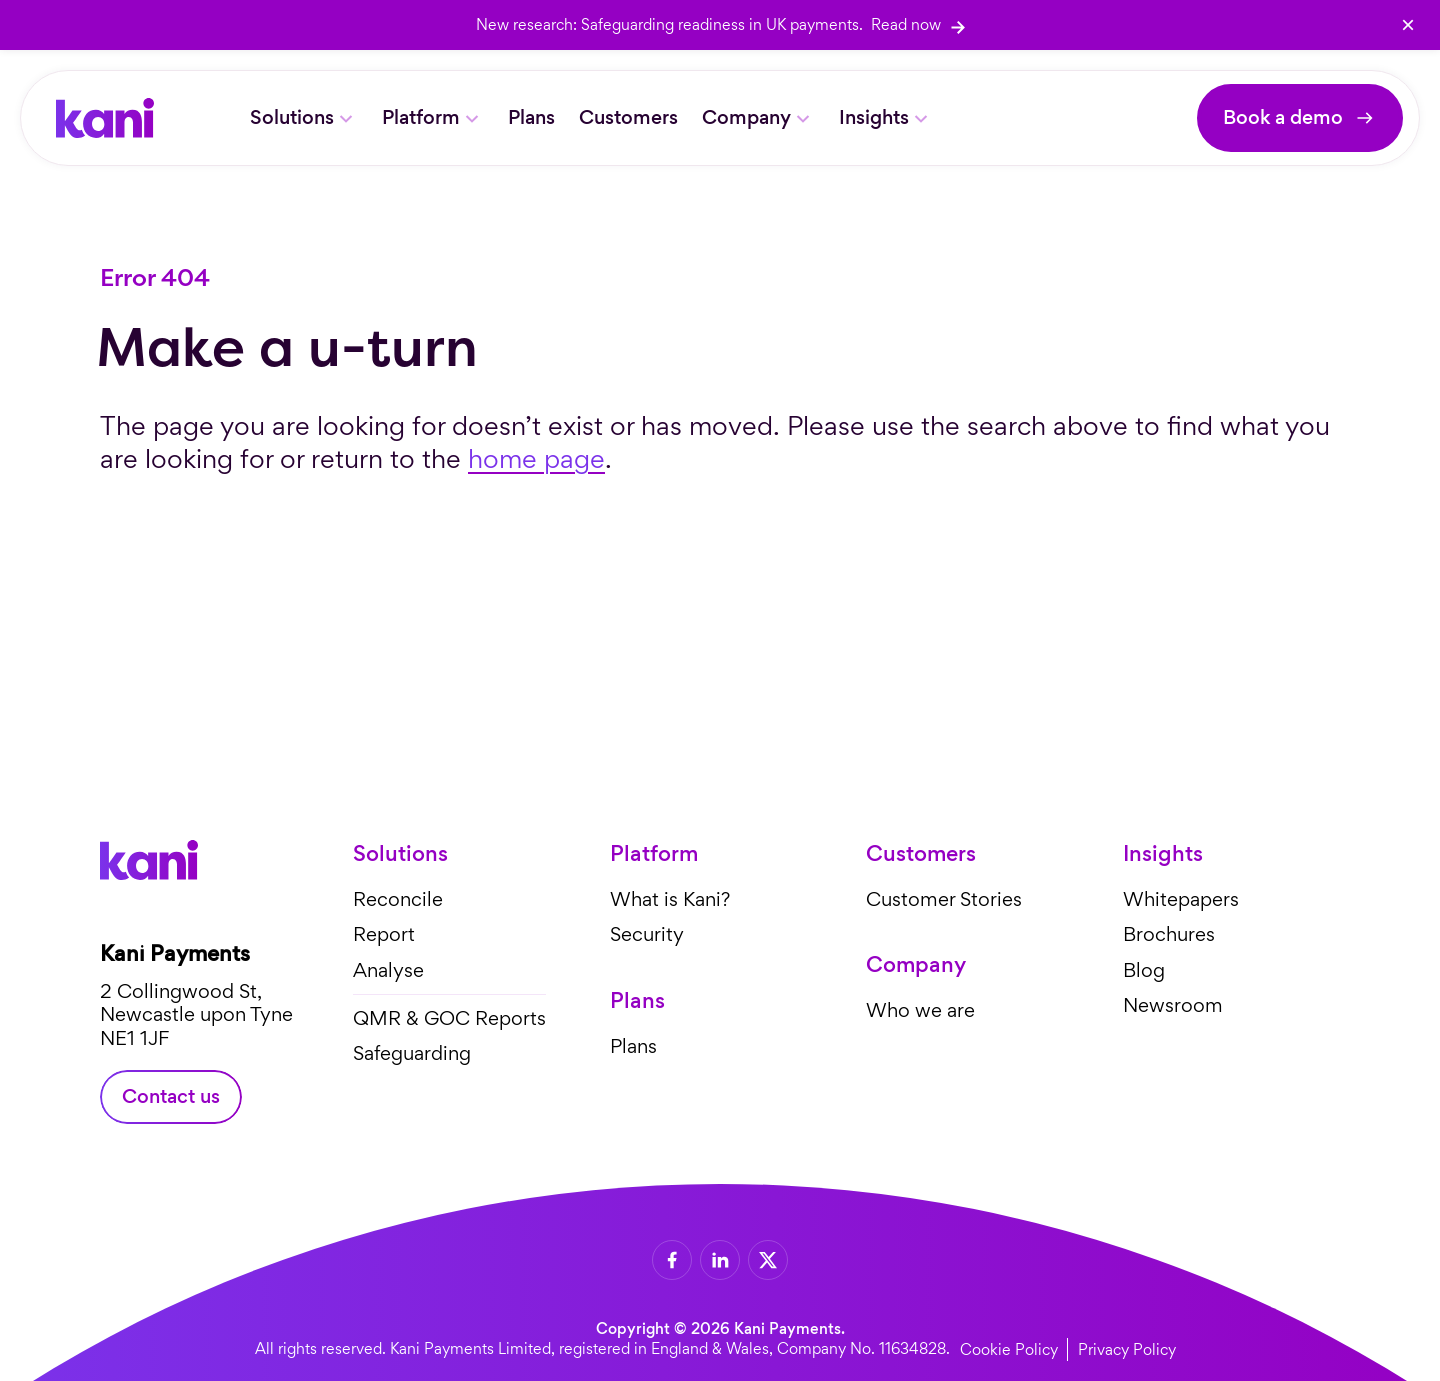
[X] (768, 1260)
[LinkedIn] (720, 1260)
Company (746, 117)
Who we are (920, 1010)
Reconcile (398, 899)
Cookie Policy (1009, 1349)
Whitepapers (1181, 899)
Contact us (171, 1096)
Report (384, 934)
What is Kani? (670, 899)
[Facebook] (672, 1260)
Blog (1144, 970)
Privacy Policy (1127, 1349)
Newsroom (1173, 1005)
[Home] (105, 118)
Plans (531, 117)
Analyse (388, 970)
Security (647, 934)
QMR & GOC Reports (449, 1017)
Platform (421, 117)
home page (536, 458)
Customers (628, 117)
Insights (874, 117)
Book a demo (1283, 117)
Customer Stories (944, 899)
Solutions (292, 117)
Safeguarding (412, 1053)
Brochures (1169, 934)
